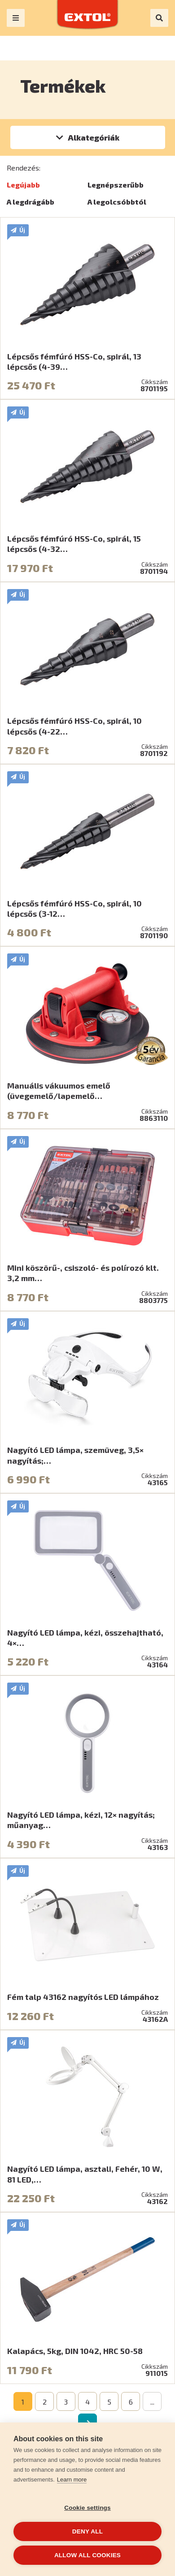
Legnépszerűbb (116, 184)
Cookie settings (87, 2507)
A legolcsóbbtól (117, 201)
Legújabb (23, 184)
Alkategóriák (93, 137)
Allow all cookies (87, 2555)
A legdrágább (30, 201)
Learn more (72, 2479)
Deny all (87, 2531)
